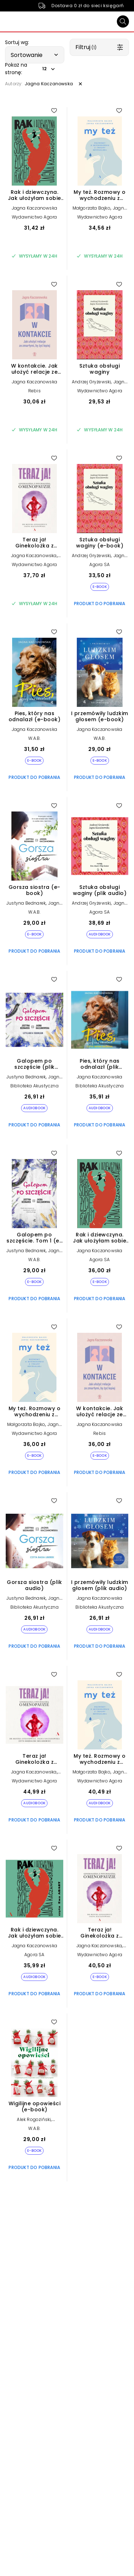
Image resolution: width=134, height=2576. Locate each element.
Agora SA (99, 564)
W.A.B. (34, 738)
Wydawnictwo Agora (34, 217)
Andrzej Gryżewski (91, 382)
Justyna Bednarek (26, 903)
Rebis (34, 391)
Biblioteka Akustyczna (34, 1086)
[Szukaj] (123, 21)
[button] (34, 54)
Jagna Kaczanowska (34, 208)
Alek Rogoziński (34, 2119)
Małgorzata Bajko (91, 208)
